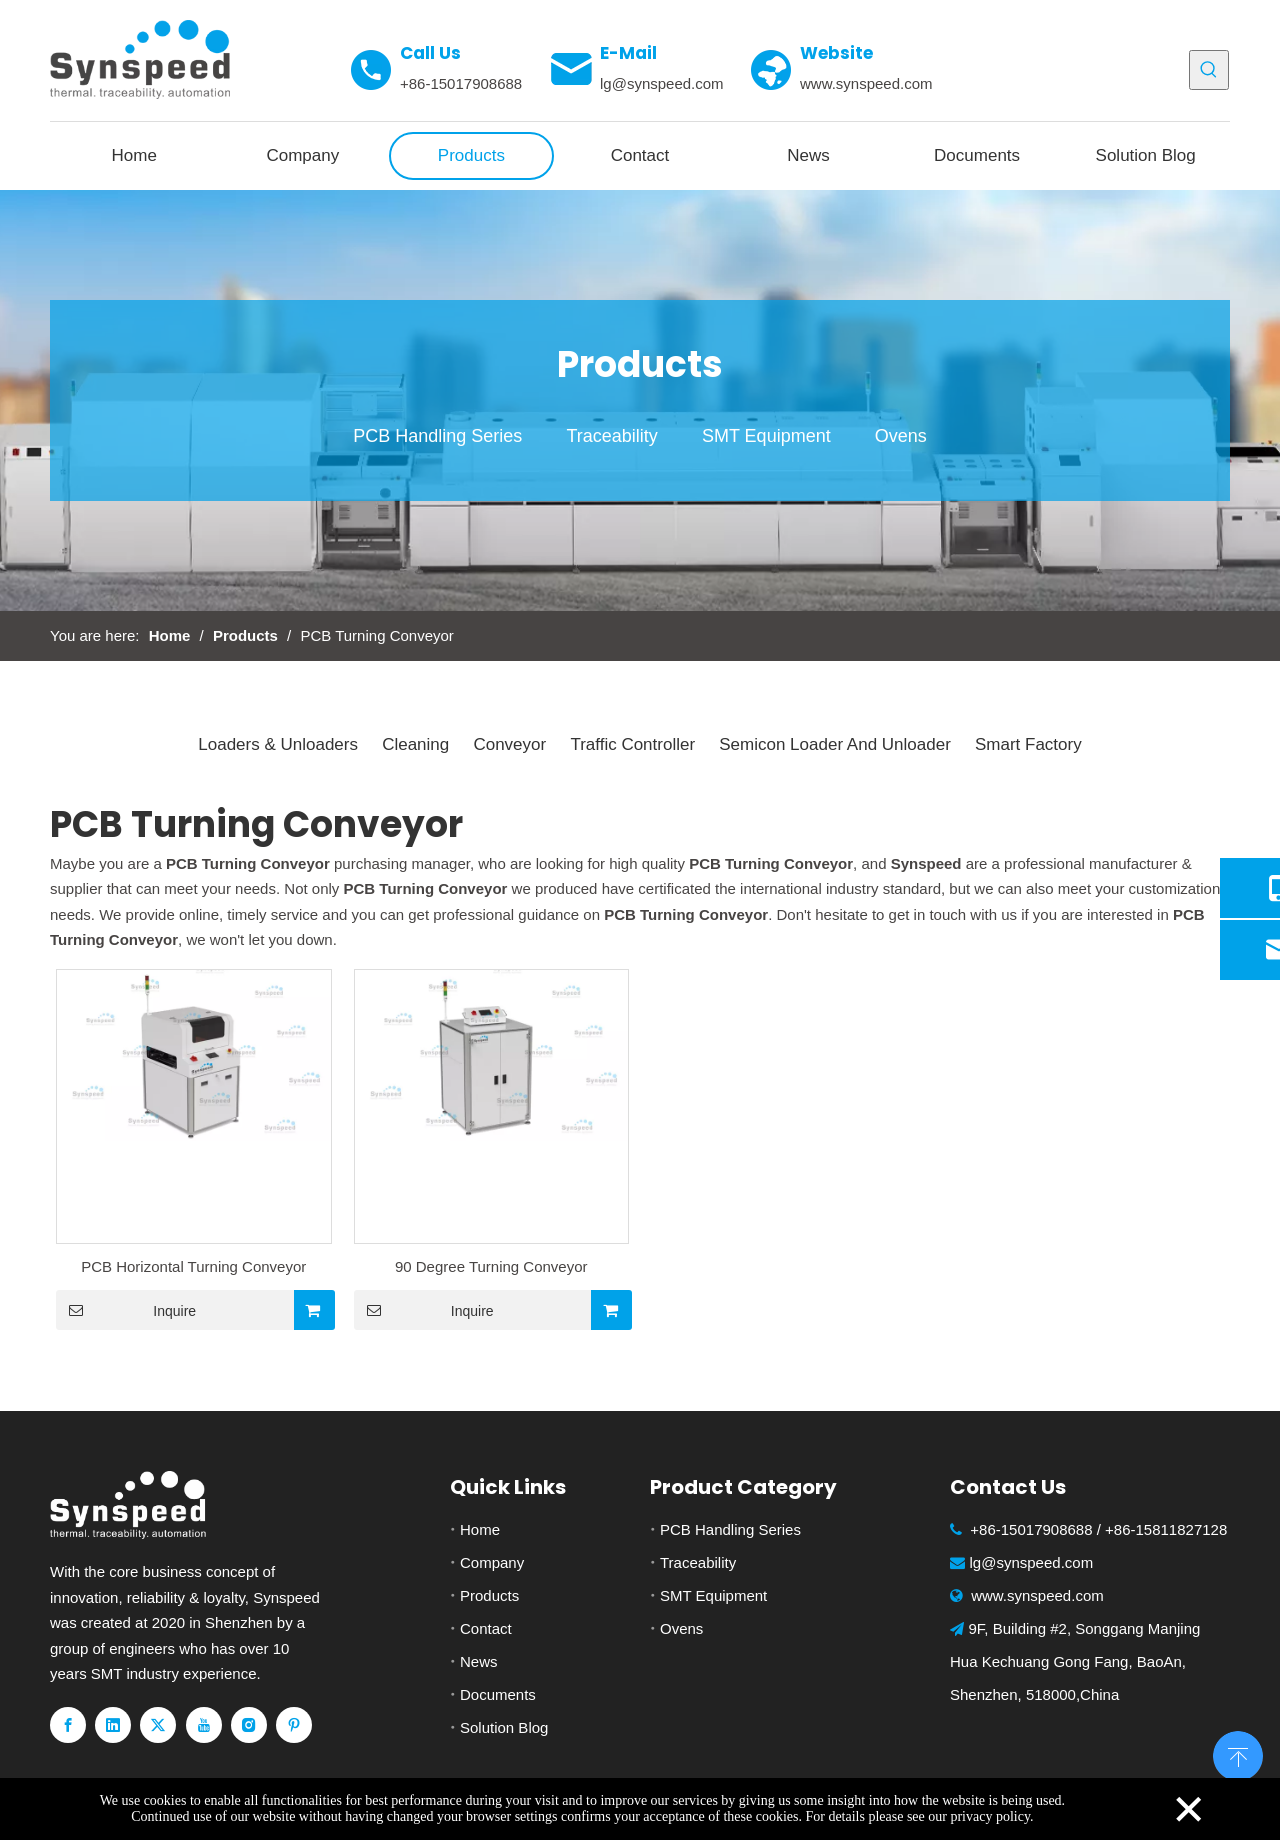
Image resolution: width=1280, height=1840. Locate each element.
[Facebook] (68, 1725)
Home (480, 1529)
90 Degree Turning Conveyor (491, 1266)
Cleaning (415, 744)
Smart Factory (1028, 744)
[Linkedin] (113, 1725)
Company (492, 1562)
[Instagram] (249, 1725)
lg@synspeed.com (662, 83)
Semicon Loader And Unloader (835, 744)
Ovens (901, 436)
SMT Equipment (766, 436)
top (1238, 1754)
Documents (498, 1694)
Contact (486, 1628)
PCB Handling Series (437, 436)
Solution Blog (504, 1727)
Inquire (126, 1310)
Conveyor (509, 744)
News (479, 1661)
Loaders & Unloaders (278, 744)
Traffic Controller (632, 744)
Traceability (611, 436)
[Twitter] (158, 1725)
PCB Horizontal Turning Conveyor (193, 1266)
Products (489, 1595)
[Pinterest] (294, 1725)
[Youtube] (204, 1725)
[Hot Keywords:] (1209, 70)
